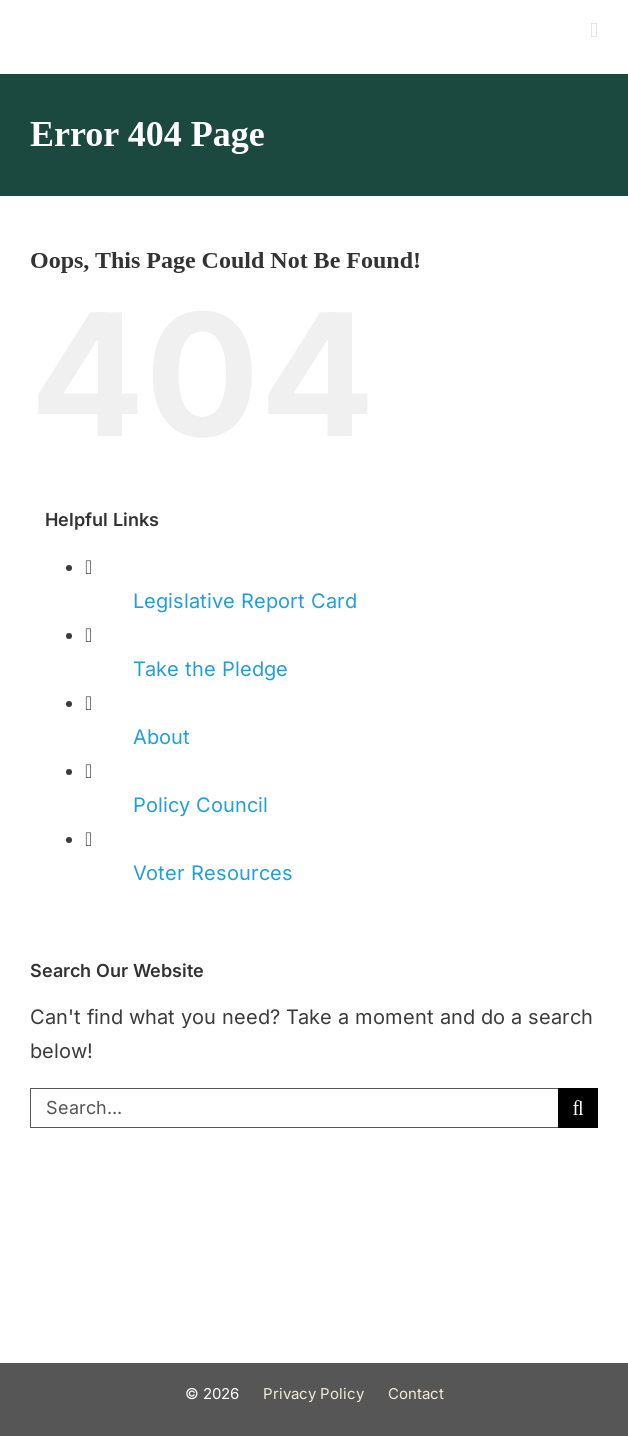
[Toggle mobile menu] (594, 30)
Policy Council (200, 805)
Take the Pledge (210, 669)
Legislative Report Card (245, 601)
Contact (416, 1393)
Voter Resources (213, 873)
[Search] (578, 1108)
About (161, 737)
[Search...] (294, 1108)
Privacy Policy (313, 1393)
